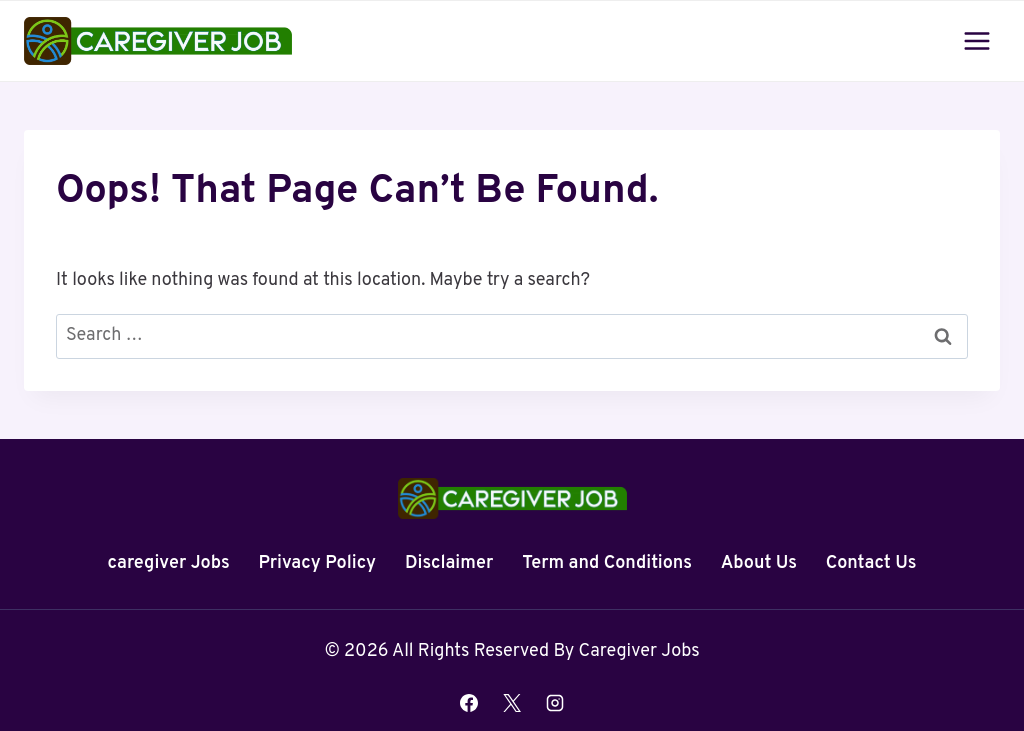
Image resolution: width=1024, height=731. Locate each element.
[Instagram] (555, 703)
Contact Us (871, 563)
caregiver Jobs (169, 563)
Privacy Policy (317, 563)
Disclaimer (449, 563)
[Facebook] (469, 703)
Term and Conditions (607, 563)
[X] (512, 703)
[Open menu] (976, 40)
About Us (759, 563)
